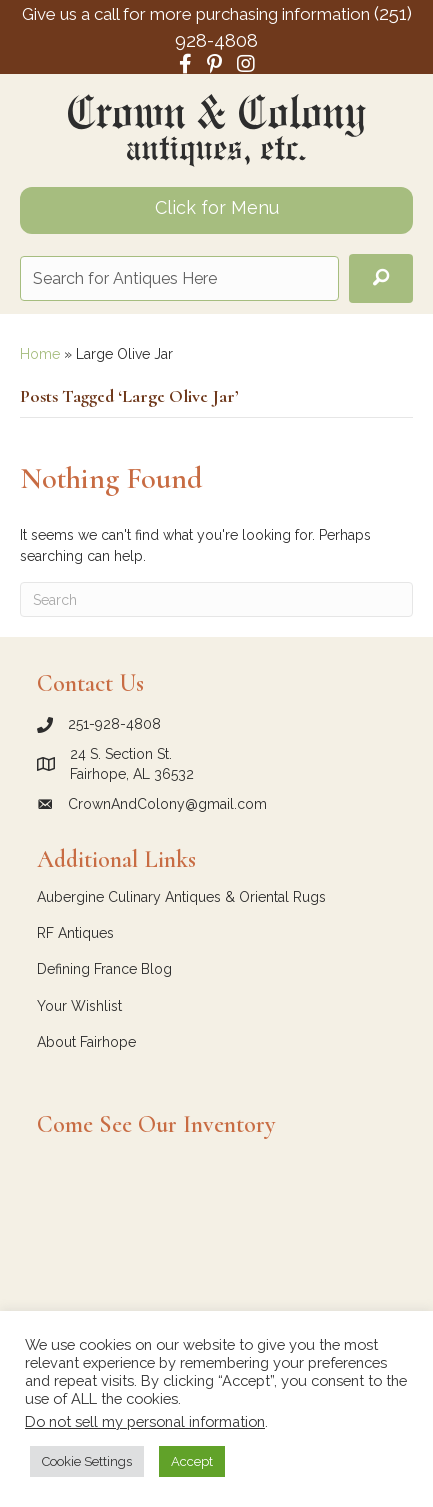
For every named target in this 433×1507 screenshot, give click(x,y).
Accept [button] (192, 1461)
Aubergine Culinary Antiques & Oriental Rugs (181, 897)
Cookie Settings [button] (87, 1461)
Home (40, 354)
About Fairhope (86, 1042)
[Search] (216, 599)
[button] (381, 278)
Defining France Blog (104, 969)
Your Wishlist (79, 1006)
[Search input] (179, 278)
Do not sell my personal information (145, 1421)
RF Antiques (75, 933)
